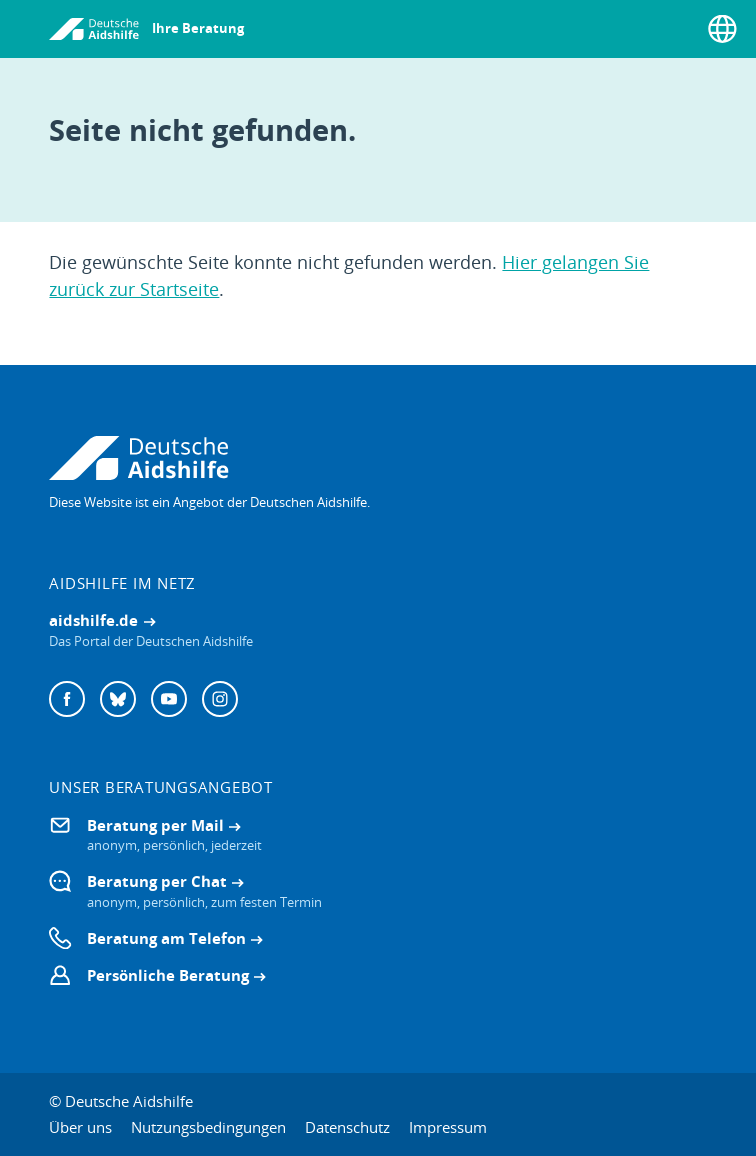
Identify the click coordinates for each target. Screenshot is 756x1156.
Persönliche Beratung (168, 975)
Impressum (448, 1127)
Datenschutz (347, 1127)
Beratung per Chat (157, 881)
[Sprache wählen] (722, 29)
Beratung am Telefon (166, 938)
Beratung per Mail (155, 825)
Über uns (80, 1127)
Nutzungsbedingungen (208, 1127)
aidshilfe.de (93, 620)
